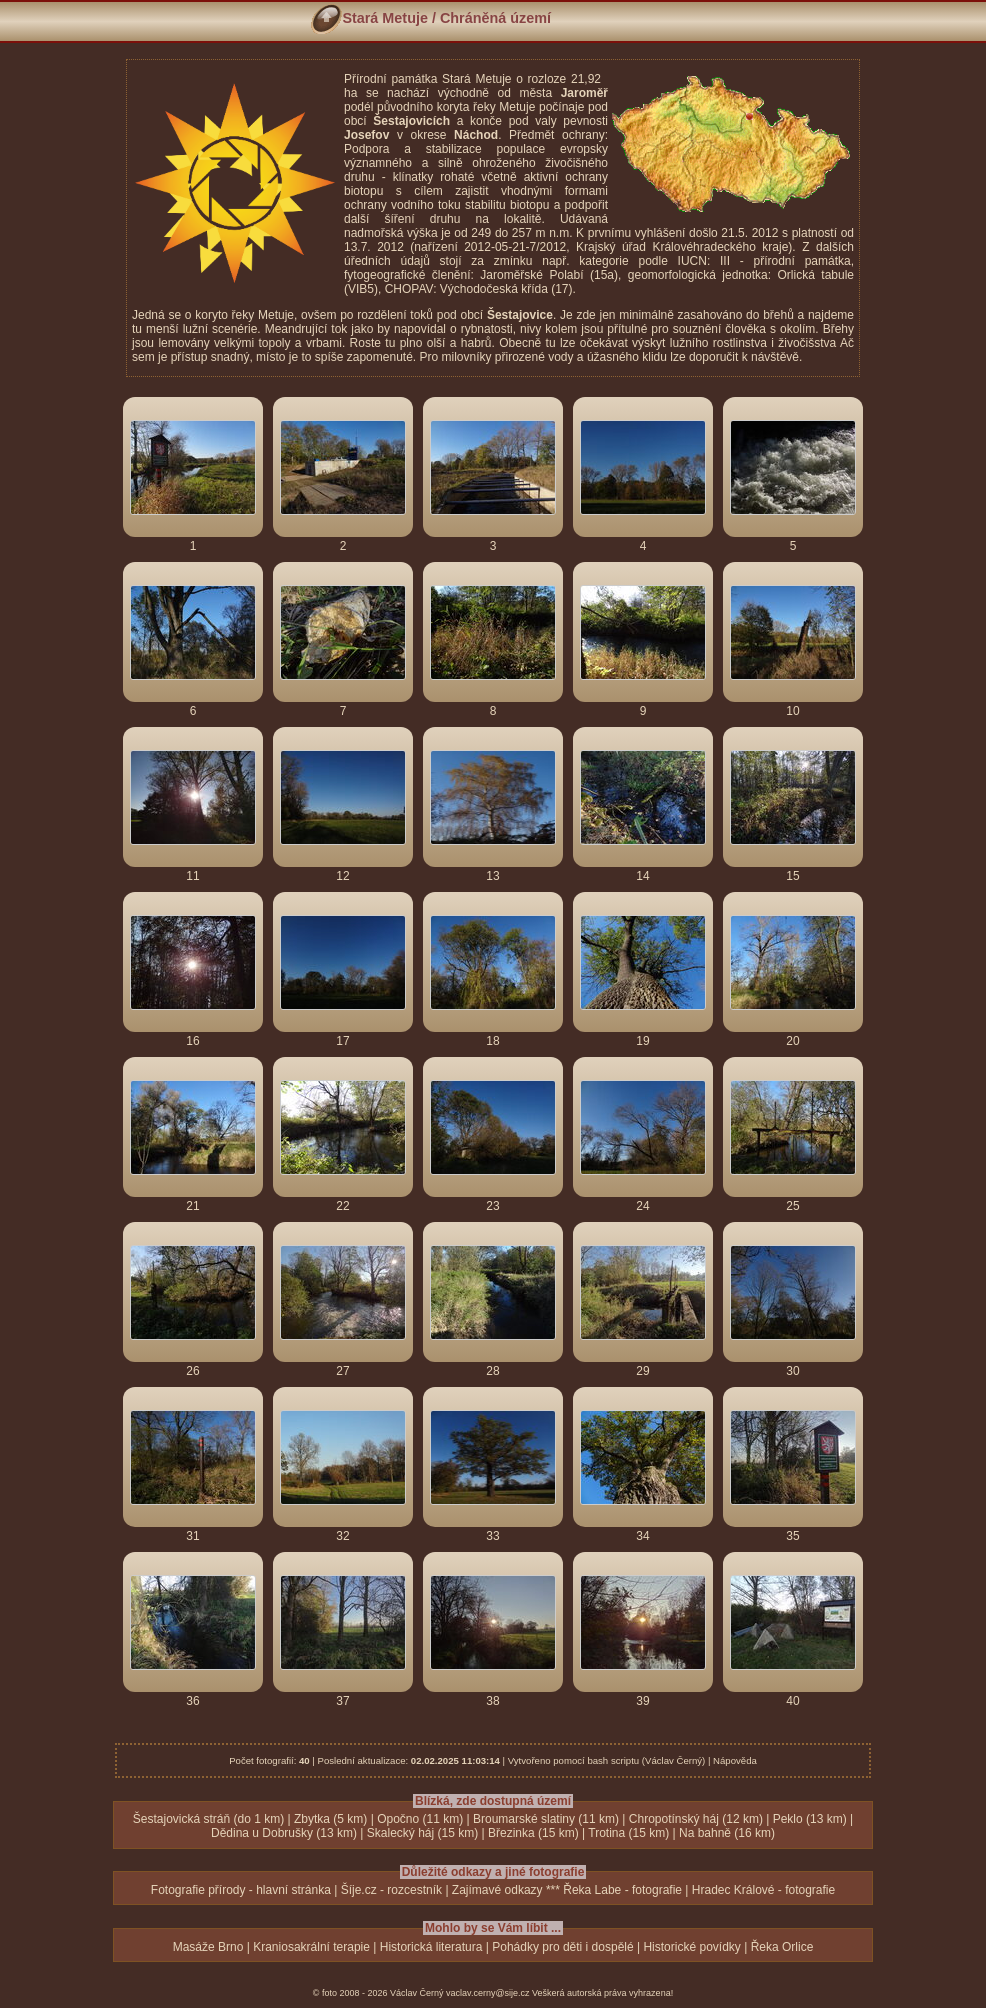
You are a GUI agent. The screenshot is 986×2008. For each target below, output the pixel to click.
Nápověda (735, 1760)
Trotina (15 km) (628, 1833)
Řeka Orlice (782, 1947)
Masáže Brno (208, 1947)
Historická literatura (431, 1947)
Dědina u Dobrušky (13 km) (284, 1833)
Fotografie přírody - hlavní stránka (241, 1890)
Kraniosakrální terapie (311, 1947)
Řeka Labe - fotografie (622, 1890)
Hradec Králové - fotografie (763, 1890)
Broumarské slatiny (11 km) (546, 1819)
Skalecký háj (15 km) (422, 1833)
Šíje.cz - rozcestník (391, 1890)
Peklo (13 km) (810, 1819)
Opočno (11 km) (420, 1819)
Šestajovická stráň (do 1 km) (208, 1819)
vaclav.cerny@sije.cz (488, 1993)
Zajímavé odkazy (497, 1890)
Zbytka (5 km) (330, 1819)
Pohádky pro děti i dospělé (562, 1947)
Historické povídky (691, 1947)
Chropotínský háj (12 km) (696, 1819)
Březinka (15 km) (533, 1833)
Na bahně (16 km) (727, 1833)
